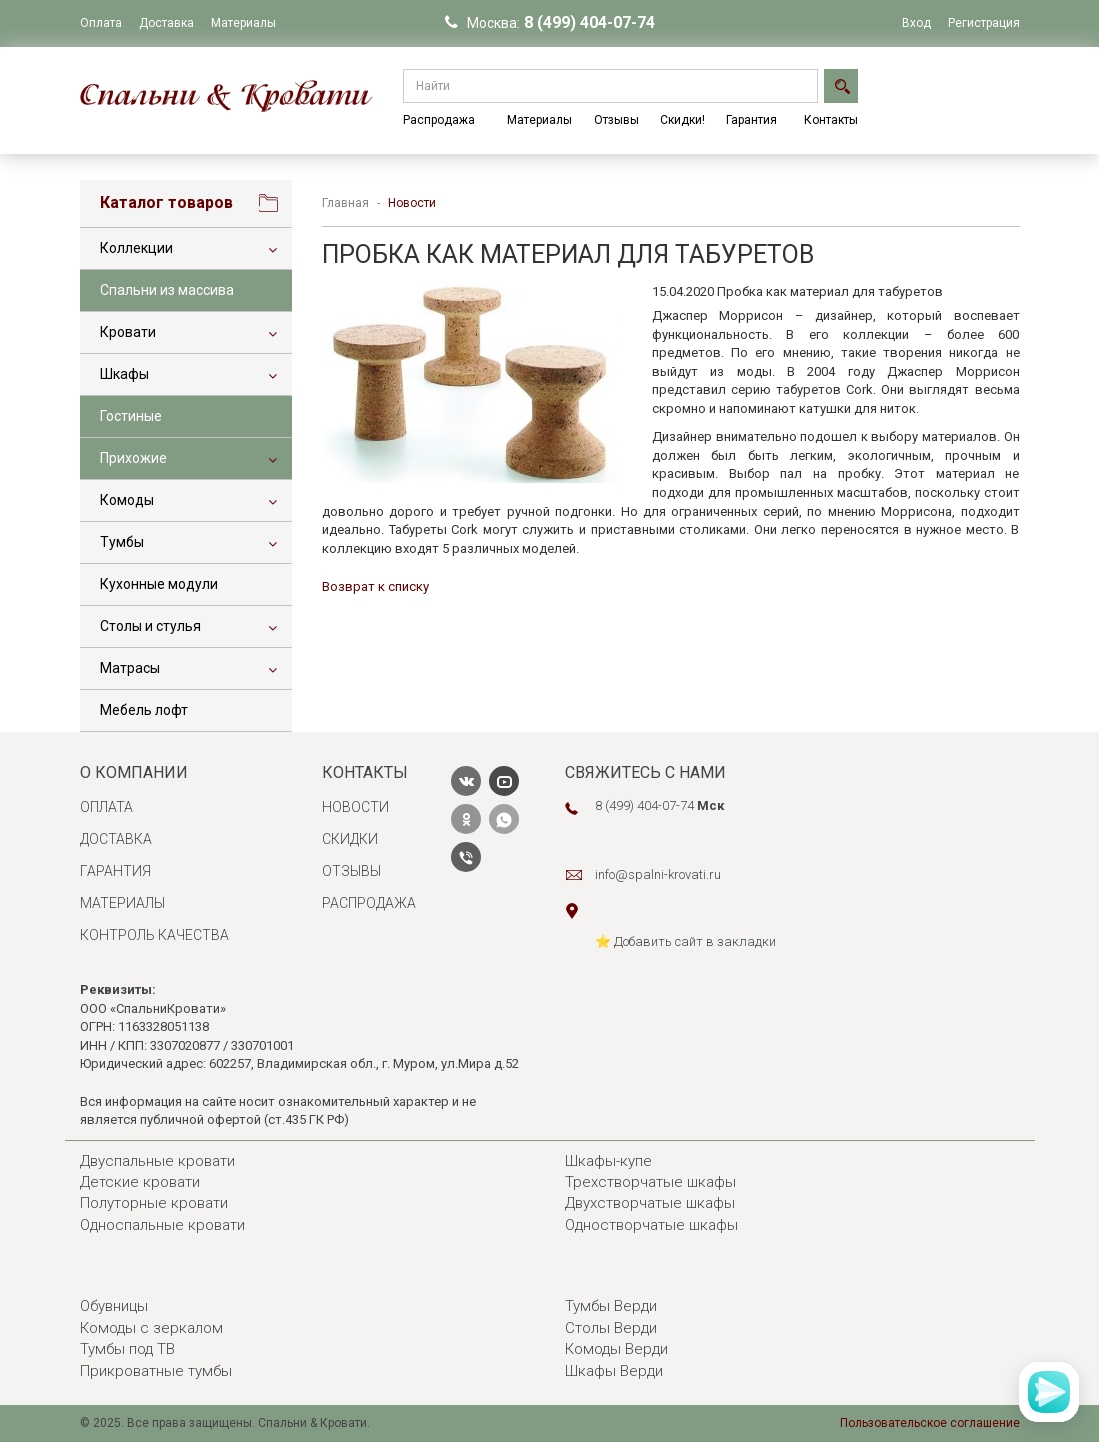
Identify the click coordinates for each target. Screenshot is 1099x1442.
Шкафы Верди (614, 1371)
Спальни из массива (167, 290)
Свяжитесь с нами (645, 772)
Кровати (128, 332)
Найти (838, 86)
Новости (355, 807)
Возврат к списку (375, 586)
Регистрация (984, 23)
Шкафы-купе (608, 1161)
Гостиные (131, 416)
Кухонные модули (159, 584)
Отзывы (616, 120)
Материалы (243, 23)
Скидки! (682, 120)
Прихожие (133, 458)
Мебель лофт (144, 710)
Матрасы (130, 668)
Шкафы (124, 374)
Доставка (166, 23)
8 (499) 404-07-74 (589, 22)
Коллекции (136, 248)
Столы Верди (611, 1328)
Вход (916, 23)
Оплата (101, 23)
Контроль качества (154, 935)
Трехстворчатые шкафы (650, 1182)
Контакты (831, 120)
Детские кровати (140, 1182)
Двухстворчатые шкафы (650, 1203)
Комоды (127, 500)
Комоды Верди (616, 1349)
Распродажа (439, 120)
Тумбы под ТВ (127, 1349)
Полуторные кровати (154, 1203)
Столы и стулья (150, 626)
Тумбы (122, 542)
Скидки (350, 839)
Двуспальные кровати (157, 1161)
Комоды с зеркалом (151, 1328)
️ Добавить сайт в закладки (693, 941)
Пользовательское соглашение (930, 1423)
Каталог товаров (166, 202)
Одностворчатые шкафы (651, 1225)
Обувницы (114, 1306)
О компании (134, 772)
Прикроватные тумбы (156, 1371)
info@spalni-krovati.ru (658, 874)
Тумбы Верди (611, 1306)
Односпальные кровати (162, 1225)
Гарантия (751, 120)
